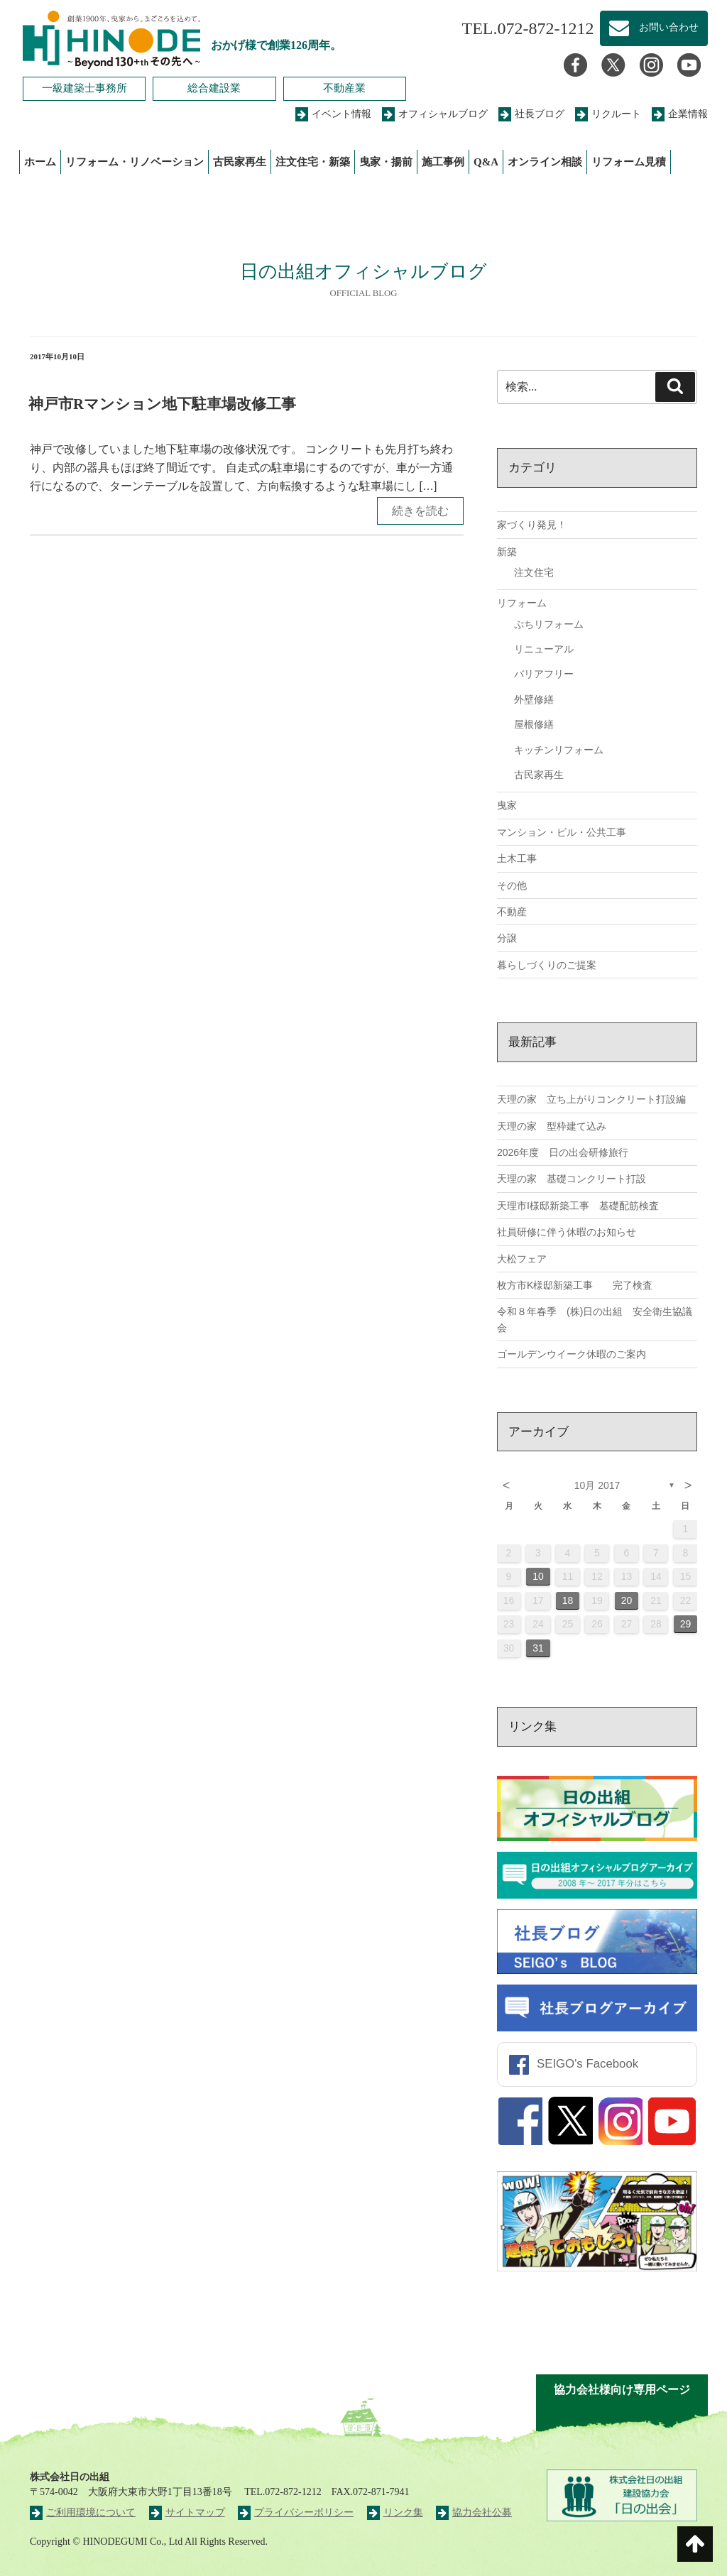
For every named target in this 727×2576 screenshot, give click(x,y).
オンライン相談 (545, 162)
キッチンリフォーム (558, 749)
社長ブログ (531, 114)
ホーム (40, 162)
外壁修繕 (534, 699)
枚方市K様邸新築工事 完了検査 (574, 1285)
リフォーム (522, 602)
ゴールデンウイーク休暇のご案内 (571, 1354)
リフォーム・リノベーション (134, 162)
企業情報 (680, 114)
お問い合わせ (654, 28)
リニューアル (544, 649)
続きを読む (420, 511)
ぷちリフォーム (549, 624)
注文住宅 (534, 572)
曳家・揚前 (385, 162)
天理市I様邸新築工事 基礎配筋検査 (578, 1205)
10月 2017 (597, 1485)
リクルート (608, 114)
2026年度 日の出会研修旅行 (562, 1152)
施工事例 (443, 162)
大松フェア (522, 1259)
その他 (512, 885)
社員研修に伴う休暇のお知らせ (566, 1232)
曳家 (507, 805)
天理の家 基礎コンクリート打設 (571, 1178)
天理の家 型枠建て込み (551, 1126)
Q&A (486, 162)
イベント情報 (333, 114)
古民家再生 (239, 162)
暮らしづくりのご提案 (546, 965)
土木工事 (517, 858)
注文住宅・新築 (312, 162)
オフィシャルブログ (435, 114)
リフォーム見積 (628, 162)
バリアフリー (544, 674)
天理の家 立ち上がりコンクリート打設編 (591, 1099)
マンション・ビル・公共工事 (561, 832)
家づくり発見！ (532, 524)
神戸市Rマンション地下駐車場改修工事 (162, 403)
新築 (507, 551)
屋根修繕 (534, 724)
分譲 (507, 938)
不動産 (512, 911)
